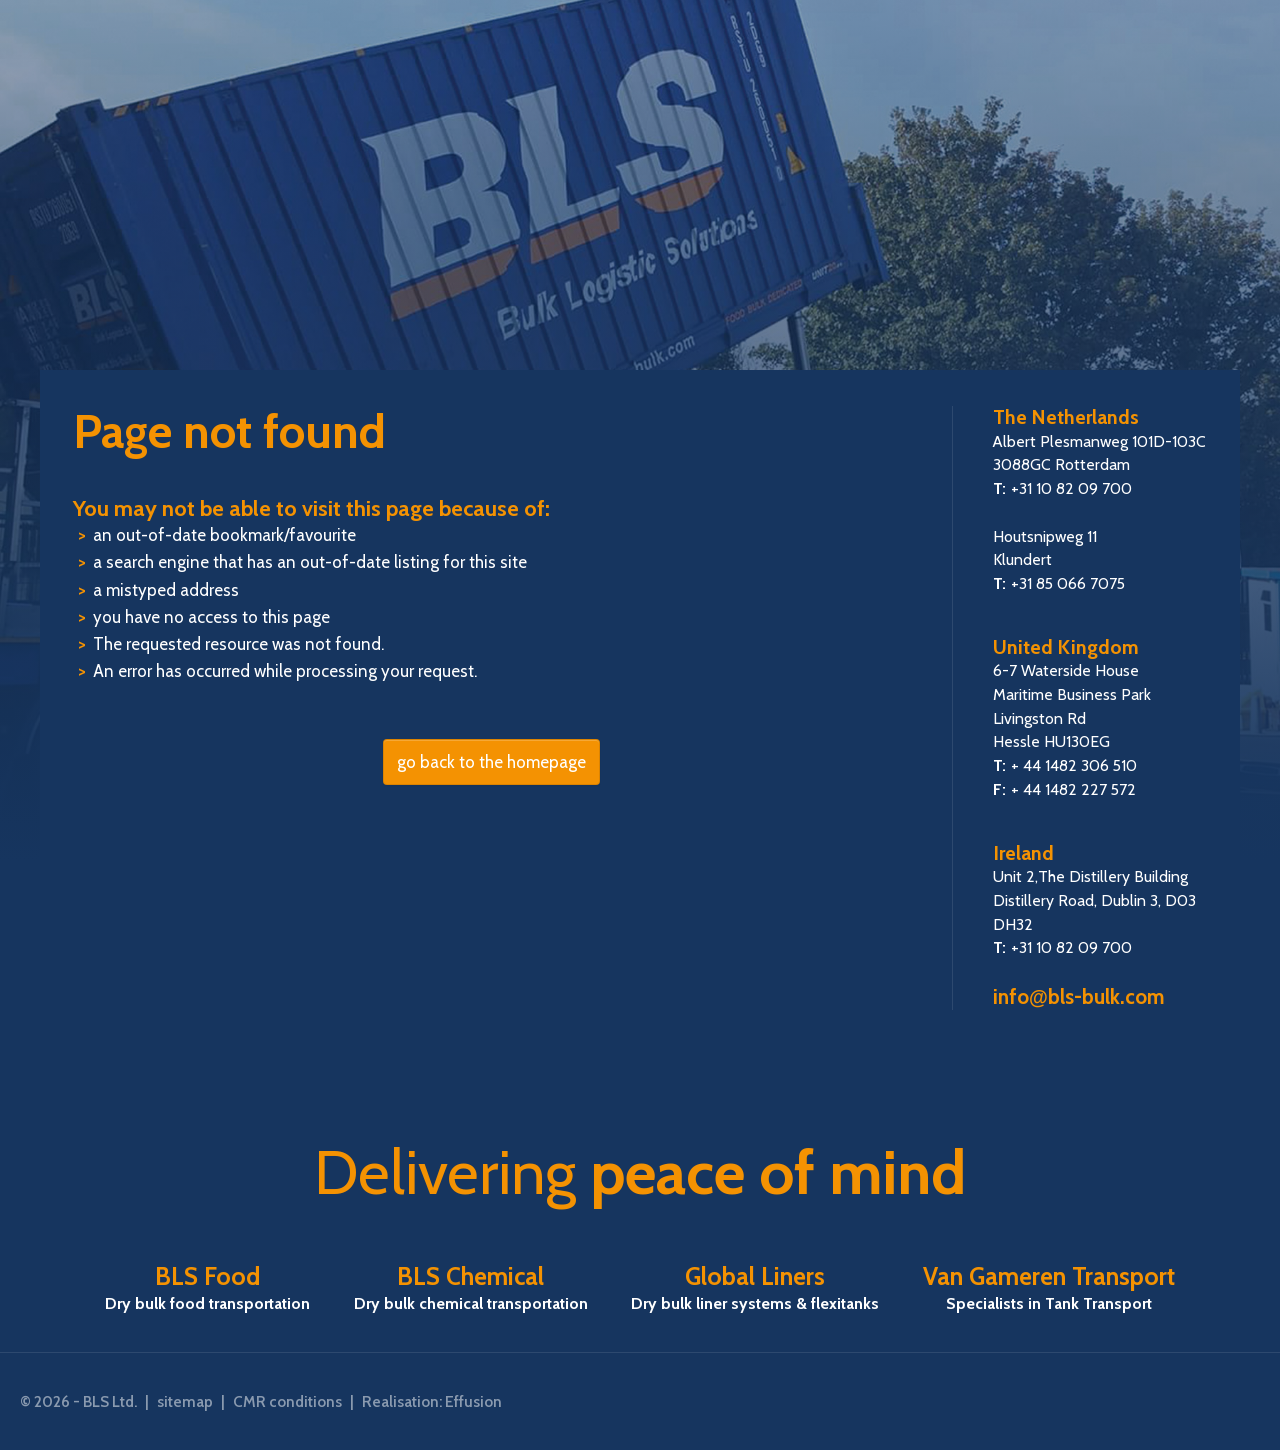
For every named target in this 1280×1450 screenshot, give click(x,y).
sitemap (185, 1401)
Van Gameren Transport (1049, 1287)
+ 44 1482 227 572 (1073, 789)
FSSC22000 (1100, 1402)
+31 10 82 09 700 (1071, 488)
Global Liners (755, 1287)
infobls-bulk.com (1078, 997)
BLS (640, 206)
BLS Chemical (471, 1287)
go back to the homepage (491, 762)
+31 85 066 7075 (1068, 583)
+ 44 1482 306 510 (1074, 765)
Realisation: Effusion (432, 1401)
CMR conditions (287, 1401)
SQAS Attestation (1169, 1402)
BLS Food (207, 1287)
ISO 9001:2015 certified (1240, 1402)
